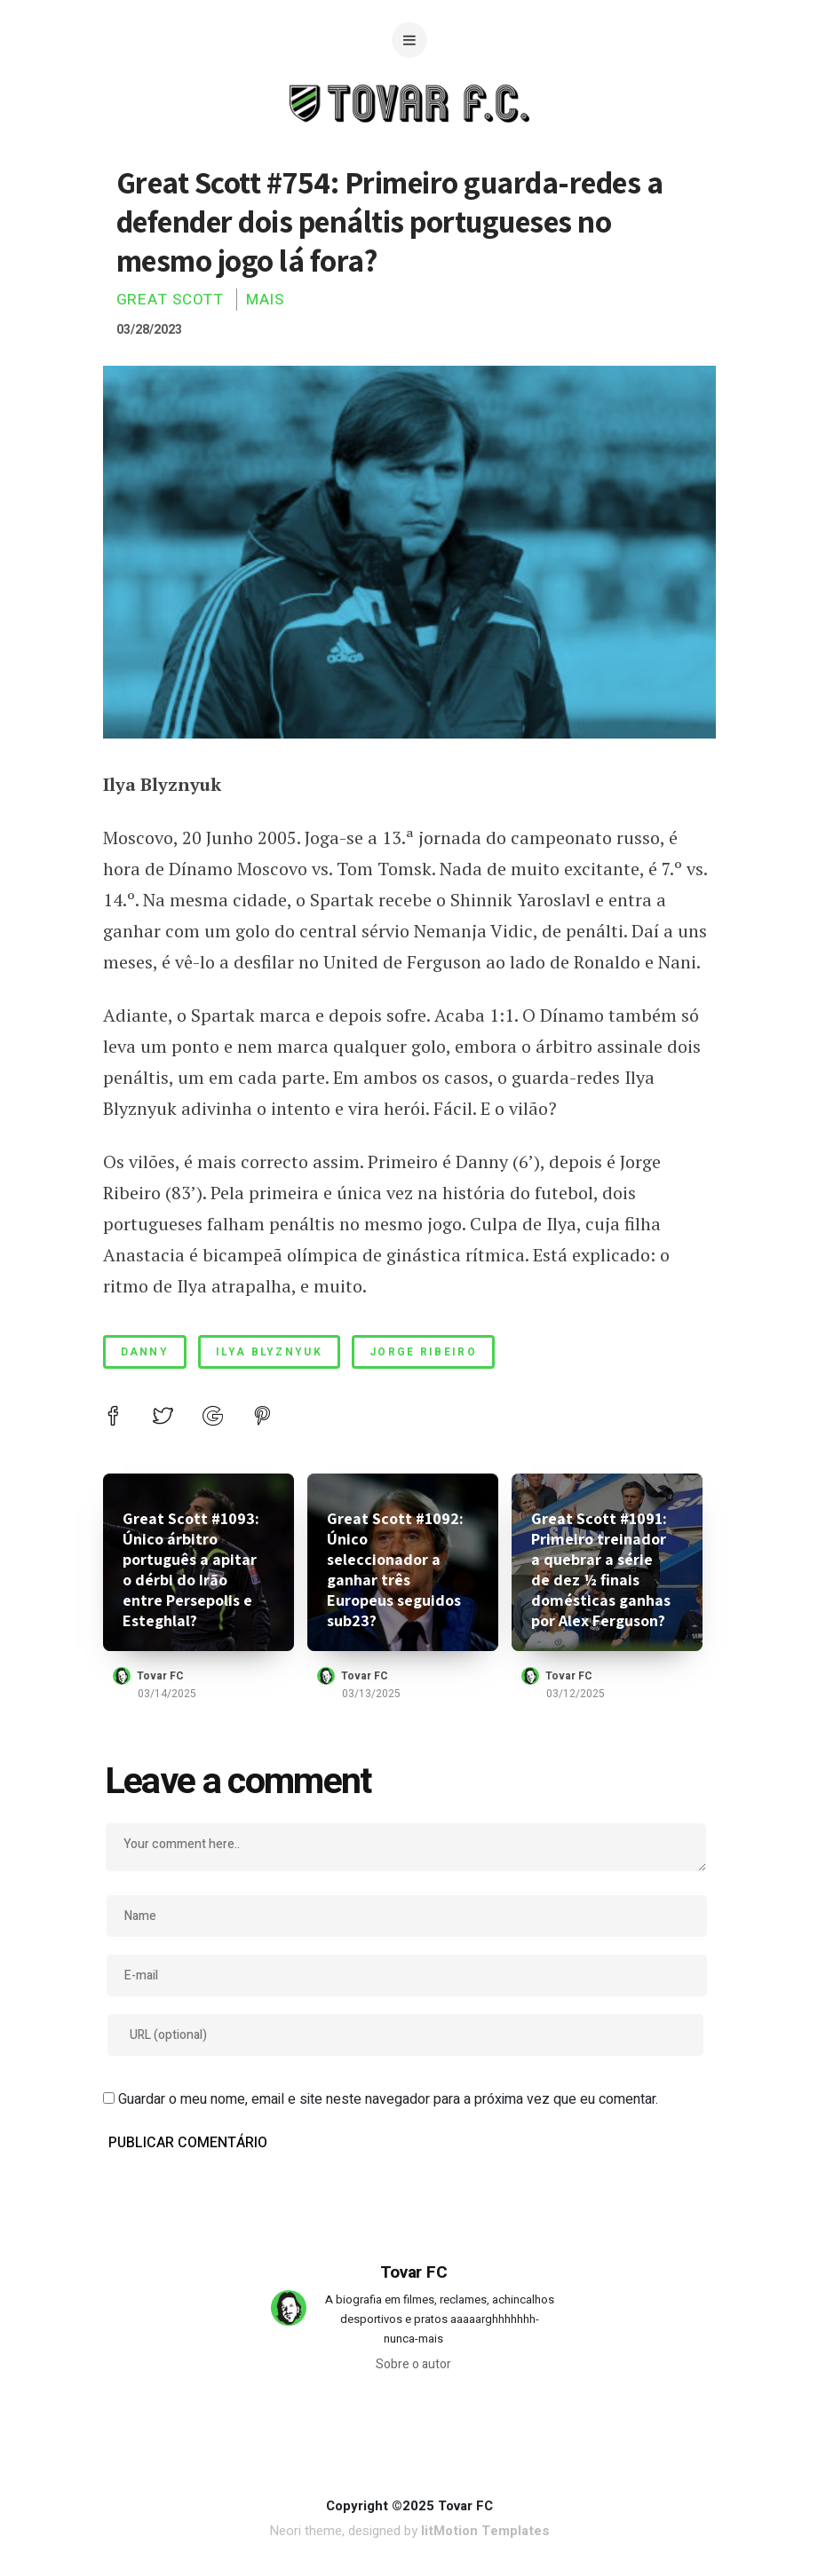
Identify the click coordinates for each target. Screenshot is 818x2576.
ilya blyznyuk (269, 1352)
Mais (265, 299)
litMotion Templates (485, 2530)
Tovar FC (160, 1676)
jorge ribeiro (423, 1352)
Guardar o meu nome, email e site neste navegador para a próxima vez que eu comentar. (388, 2099)
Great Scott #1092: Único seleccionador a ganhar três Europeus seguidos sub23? (395, 1569)
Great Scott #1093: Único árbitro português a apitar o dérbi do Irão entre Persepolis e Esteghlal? (191, 1569)
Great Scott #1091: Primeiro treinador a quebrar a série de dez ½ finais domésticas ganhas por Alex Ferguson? (601, 1569)
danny (145, 1352)
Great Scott (170, 299)
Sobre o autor (413, 2364)
